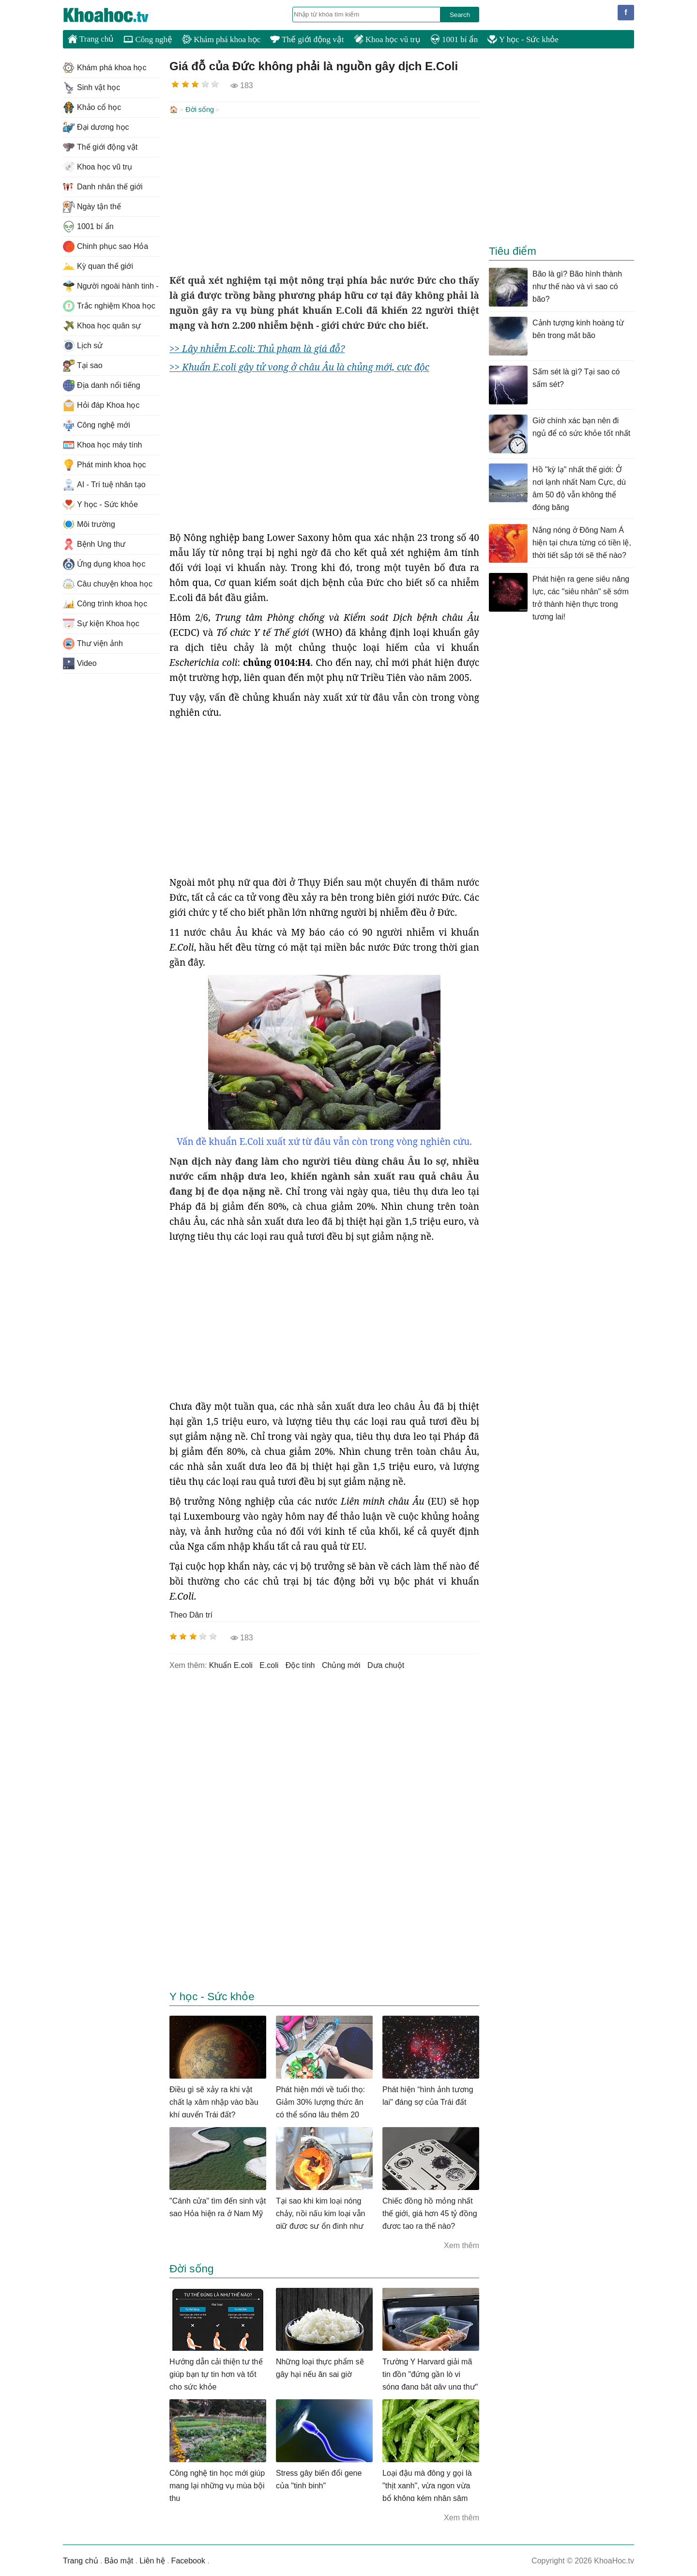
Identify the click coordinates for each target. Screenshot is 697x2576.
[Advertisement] (324, 194)
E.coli (268, 1664)
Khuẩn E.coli (231, 1664)
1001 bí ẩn (454, 39)
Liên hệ (152, 2560)
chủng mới (341, 1664)
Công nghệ (147, 39)
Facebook (188, 2560)
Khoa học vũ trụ (387, 39)
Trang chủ (91, 39)
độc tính (300, 1664)
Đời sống (199, 109)
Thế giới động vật (307, 39)
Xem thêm (461, 2244)
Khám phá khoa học (221, 39)
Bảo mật (118, 2560)
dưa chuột (385, 1664)
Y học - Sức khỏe (523, 39)
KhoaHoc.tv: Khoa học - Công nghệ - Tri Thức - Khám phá (116, 15)
